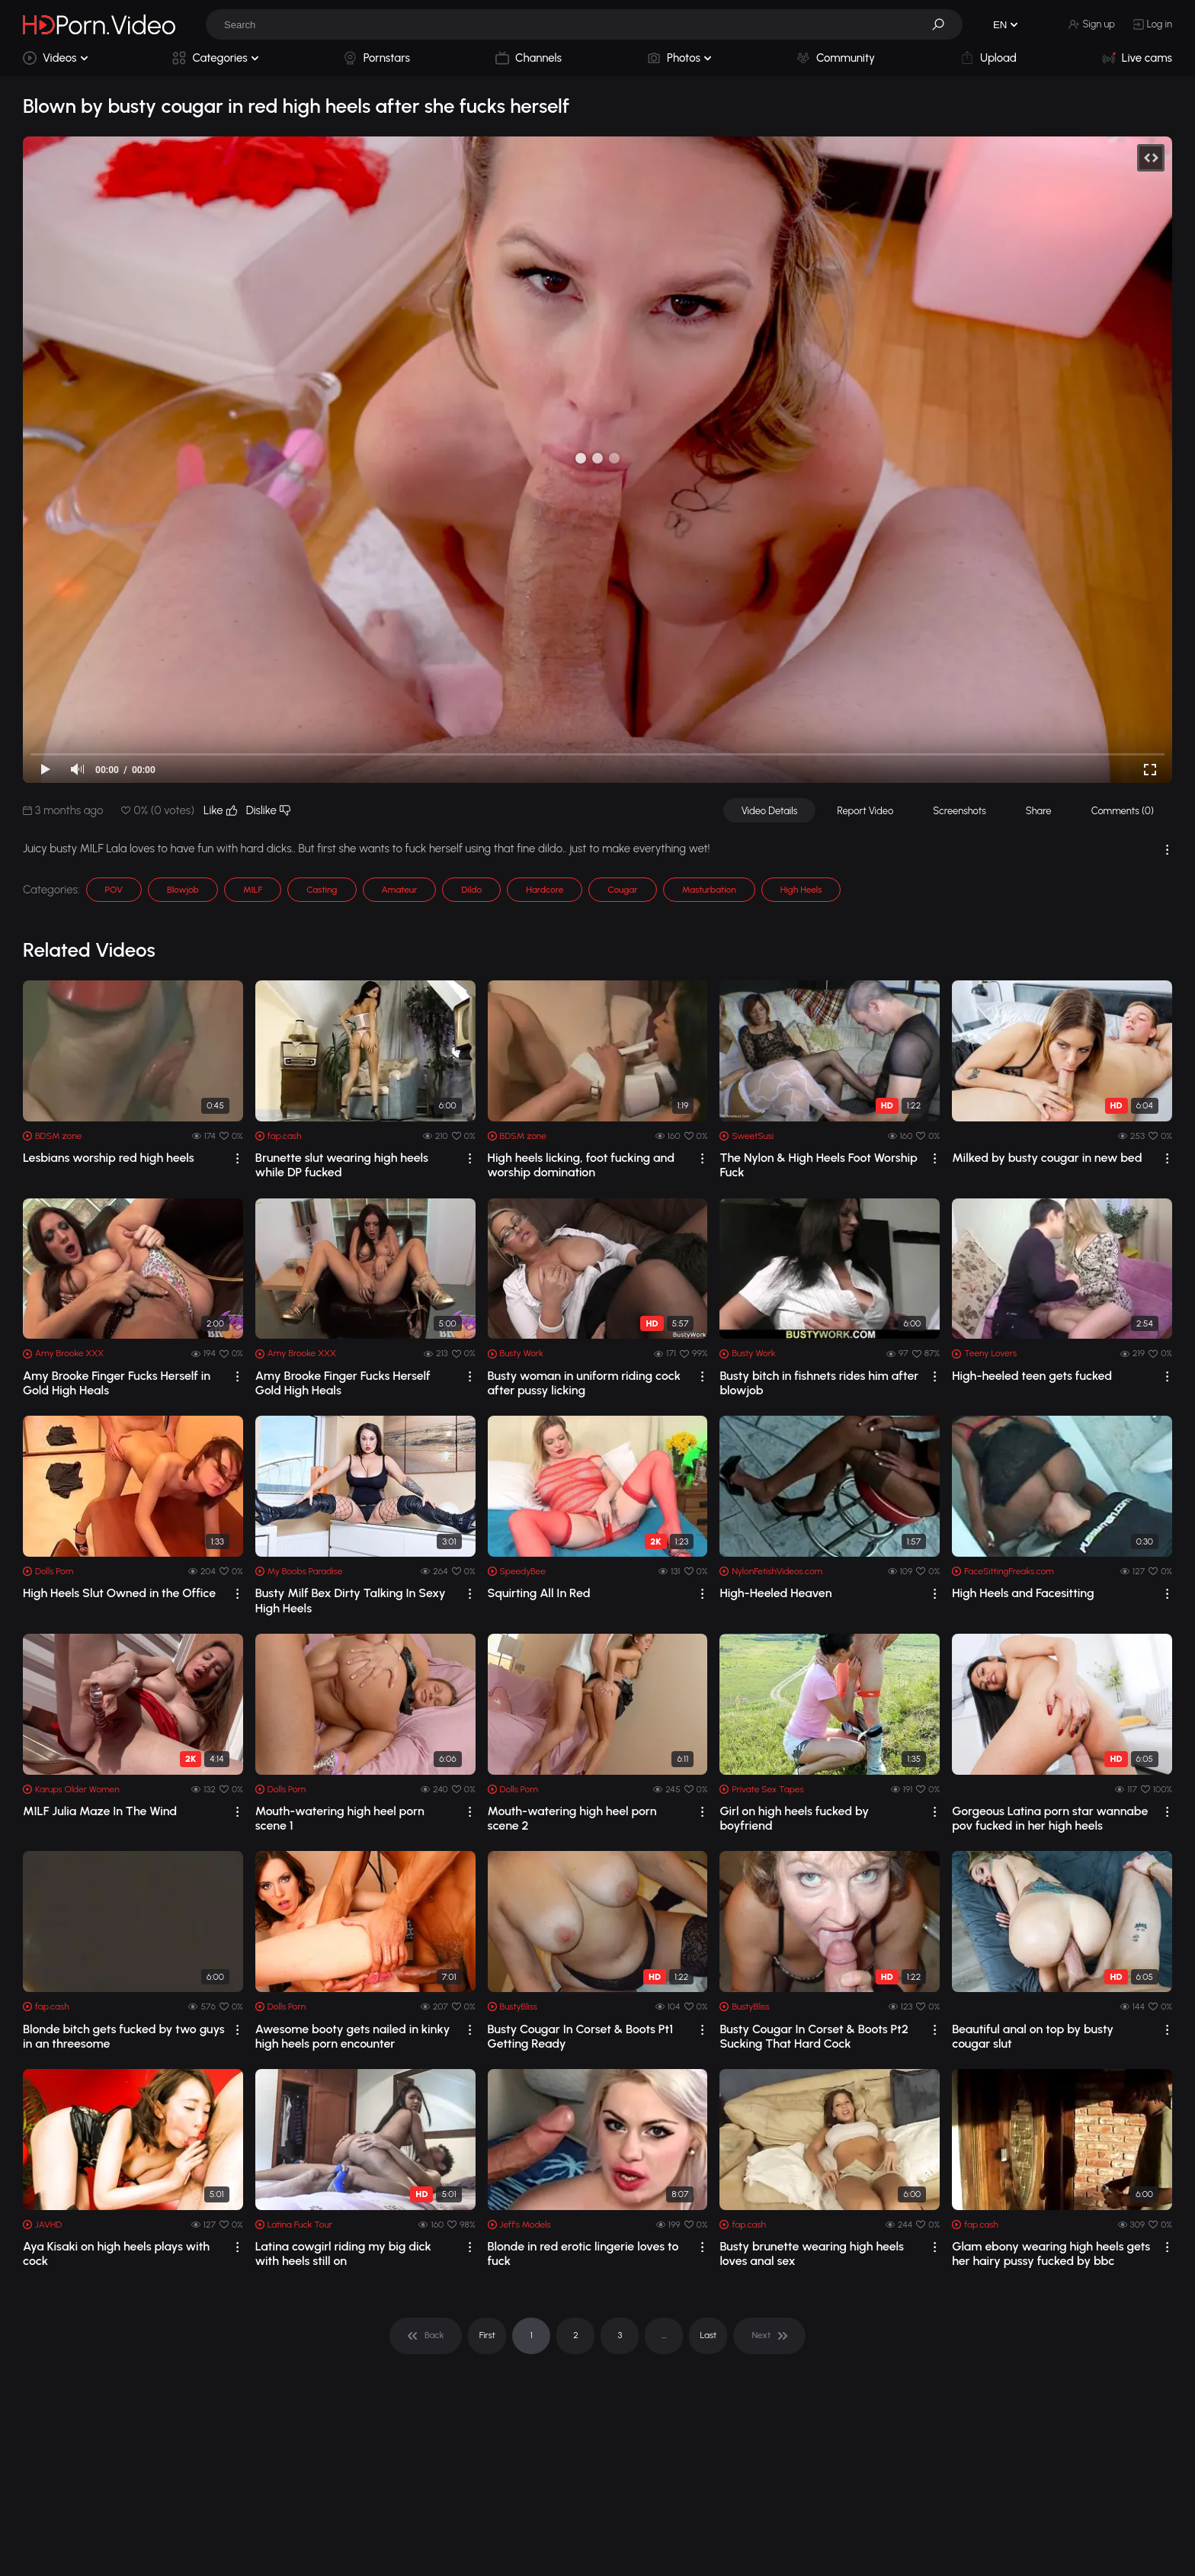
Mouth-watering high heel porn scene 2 (572, 1818)
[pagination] (425, 2336)
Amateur (400, 889)
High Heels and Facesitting (1023, 1593)
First (487, 2335)
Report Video (865, 810)
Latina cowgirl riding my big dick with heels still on (343, 2253)
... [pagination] (664, 2335)
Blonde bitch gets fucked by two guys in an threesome (124, 2036)
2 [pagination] (575, 2335)
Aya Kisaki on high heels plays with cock (116, 2253)
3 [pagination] (619, 2335)
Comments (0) (1122, 810)
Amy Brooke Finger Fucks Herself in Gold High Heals (116, 1382)
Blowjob (183, 889)
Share (1039, 810)
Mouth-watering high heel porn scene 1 (339, 1818)
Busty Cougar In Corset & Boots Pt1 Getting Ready (580, 2036)
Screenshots (959, 810)
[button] (943, 24)
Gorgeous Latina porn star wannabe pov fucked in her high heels (1050, 1818)
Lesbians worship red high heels (108, 1157)
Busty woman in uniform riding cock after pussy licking (584, 1382)
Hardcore (544, 889)
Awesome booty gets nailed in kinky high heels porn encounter (352, 2036)
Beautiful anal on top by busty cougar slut (1032, 2036)
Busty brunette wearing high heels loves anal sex (811, 2253)
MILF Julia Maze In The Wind (100, 1811)
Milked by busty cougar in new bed (1047, 1157)
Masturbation (709, 889)
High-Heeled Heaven (775, 1593)
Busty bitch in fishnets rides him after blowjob (818, 1382)
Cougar (622, 889)
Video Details (770, 810)
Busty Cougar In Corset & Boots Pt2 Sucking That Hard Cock (813, 2036)
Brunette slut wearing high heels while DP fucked (341, 1164)
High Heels (801, 889)
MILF (252, 889)
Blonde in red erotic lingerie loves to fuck (583, 2253)
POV (114, 889)
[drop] (237, 1158)
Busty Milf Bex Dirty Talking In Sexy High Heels (350, 1600)
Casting (321, 889)
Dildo (471, 889)
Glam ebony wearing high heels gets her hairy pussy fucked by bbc (1051, 2253)
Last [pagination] (708, 2335)
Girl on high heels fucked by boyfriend (794, 1818)
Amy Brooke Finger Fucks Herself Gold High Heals (343, 1382)
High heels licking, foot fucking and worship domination (581, 1164)
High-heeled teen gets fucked (1032, 1375)
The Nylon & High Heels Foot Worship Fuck (818, 1164)
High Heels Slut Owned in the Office (119, 1593)
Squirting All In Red (539, 1593)
